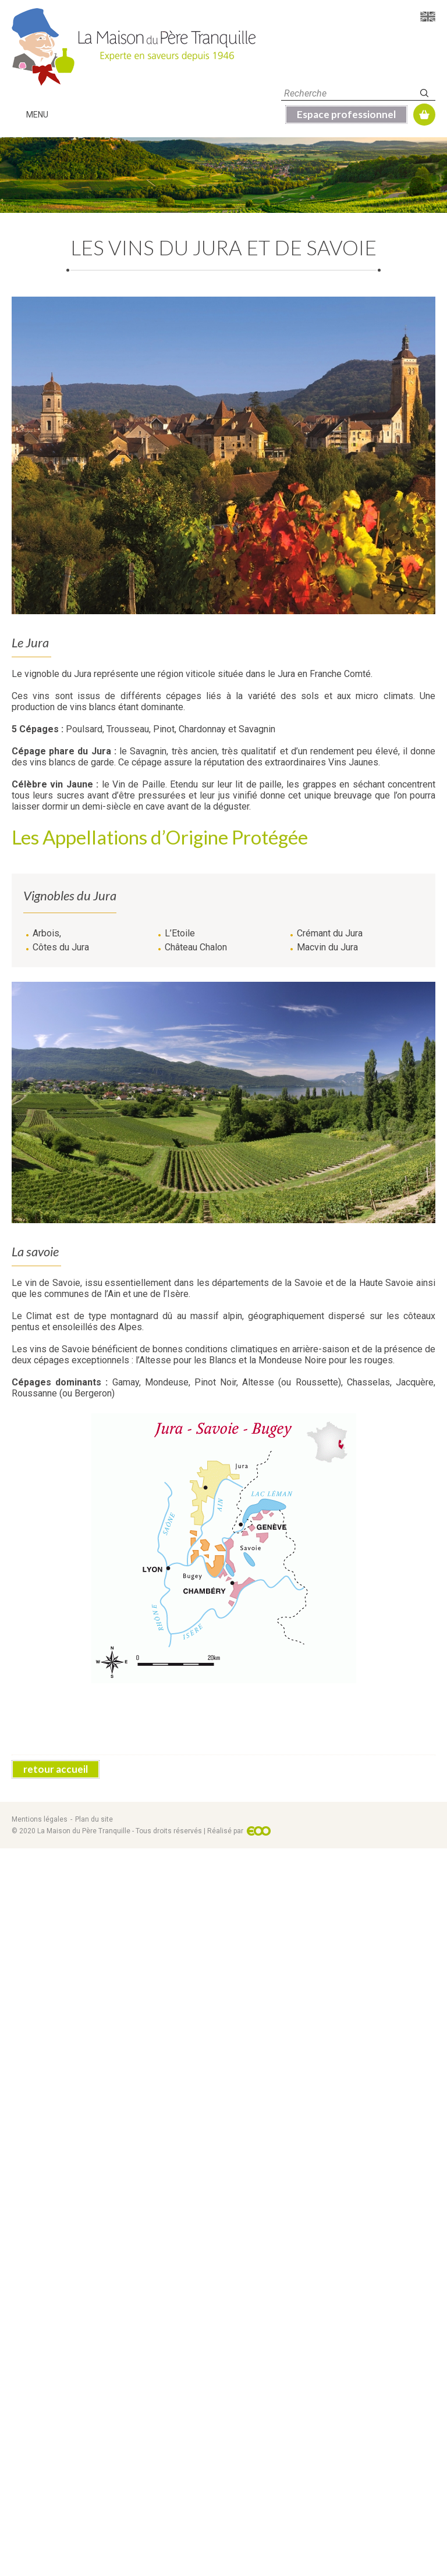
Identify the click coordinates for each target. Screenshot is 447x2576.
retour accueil (55, 2497)
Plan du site (94, 2547)
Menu (37, 114)
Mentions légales (40, 2547)
